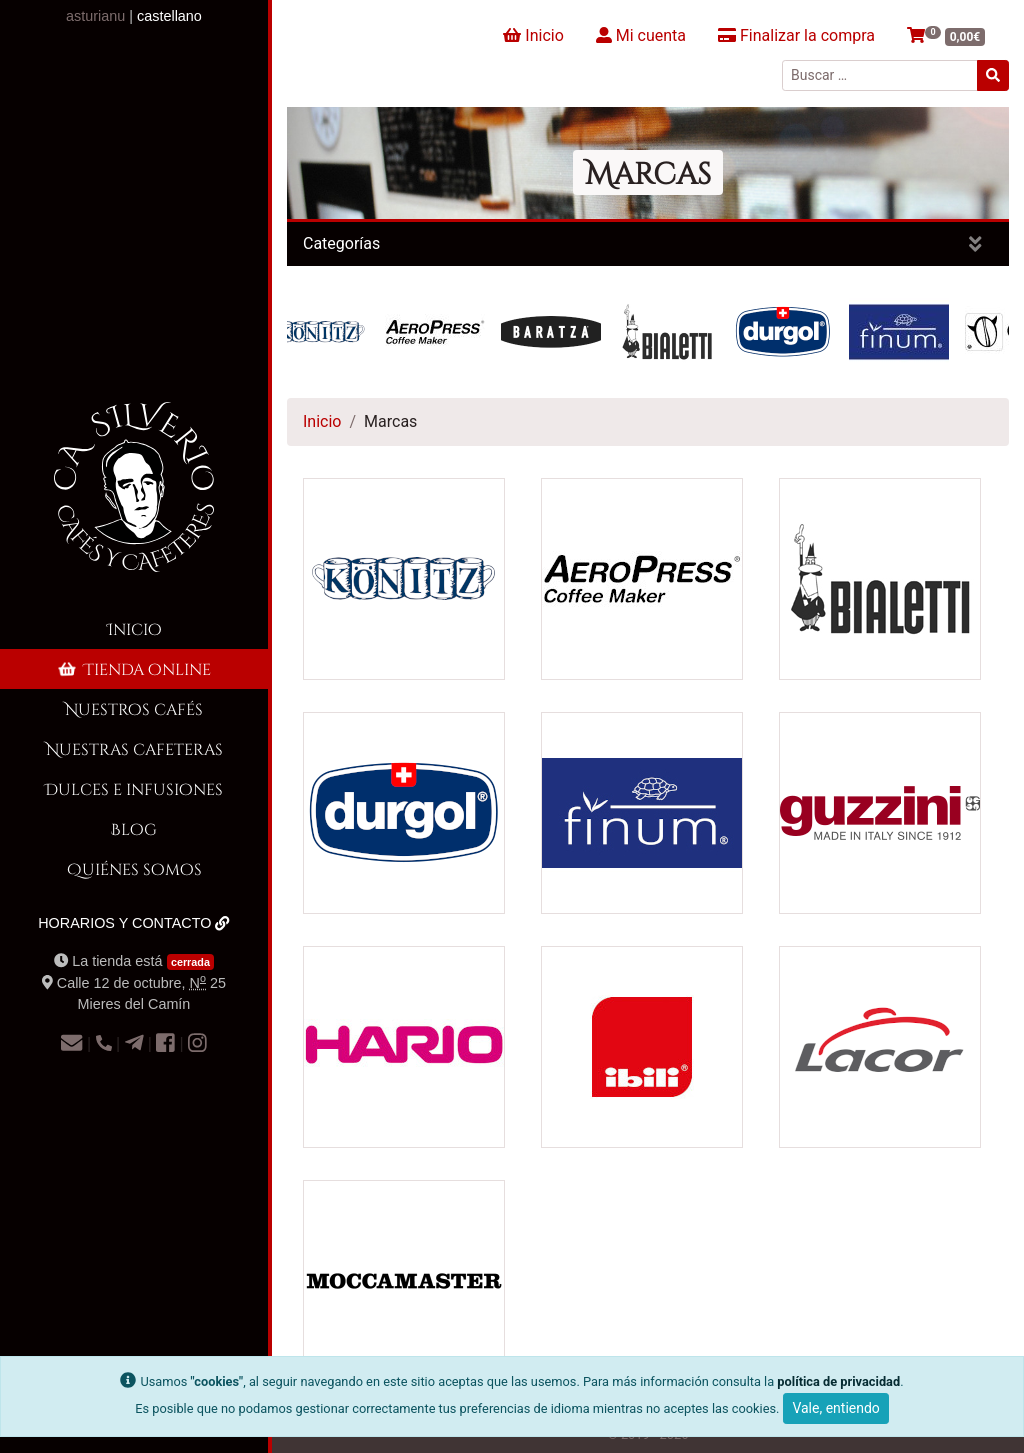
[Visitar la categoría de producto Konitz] (404, 577)
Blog (134, 828)
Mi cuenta (641, 35)
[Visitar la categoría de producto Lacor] (880, 1045)
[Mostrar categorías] (975, 244)
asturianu (95, 16)
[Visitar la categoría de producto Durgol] (404, 811)
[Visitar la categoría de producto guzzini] (880, 811)
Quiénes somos (134, 868)
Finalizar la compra (796, 35)
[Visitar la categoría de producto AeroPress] (642, 577)
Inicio (134, 628)
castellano (169, 16)
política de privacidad (838, 1381)
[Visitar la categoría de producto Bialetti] (880, 577)
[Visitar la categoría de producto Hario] (404, 1045)
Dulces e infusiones (134, 788)
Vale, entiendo (835, 1408)
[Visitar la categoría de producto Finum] (642, 811)
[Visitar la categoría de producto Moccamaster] (404, 1279)
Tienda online (133, 668)
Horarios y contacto (134, 923)
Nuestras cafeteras (134, 748)
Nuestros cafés (134, 708)
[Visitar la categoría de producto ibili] (642, 1045)
